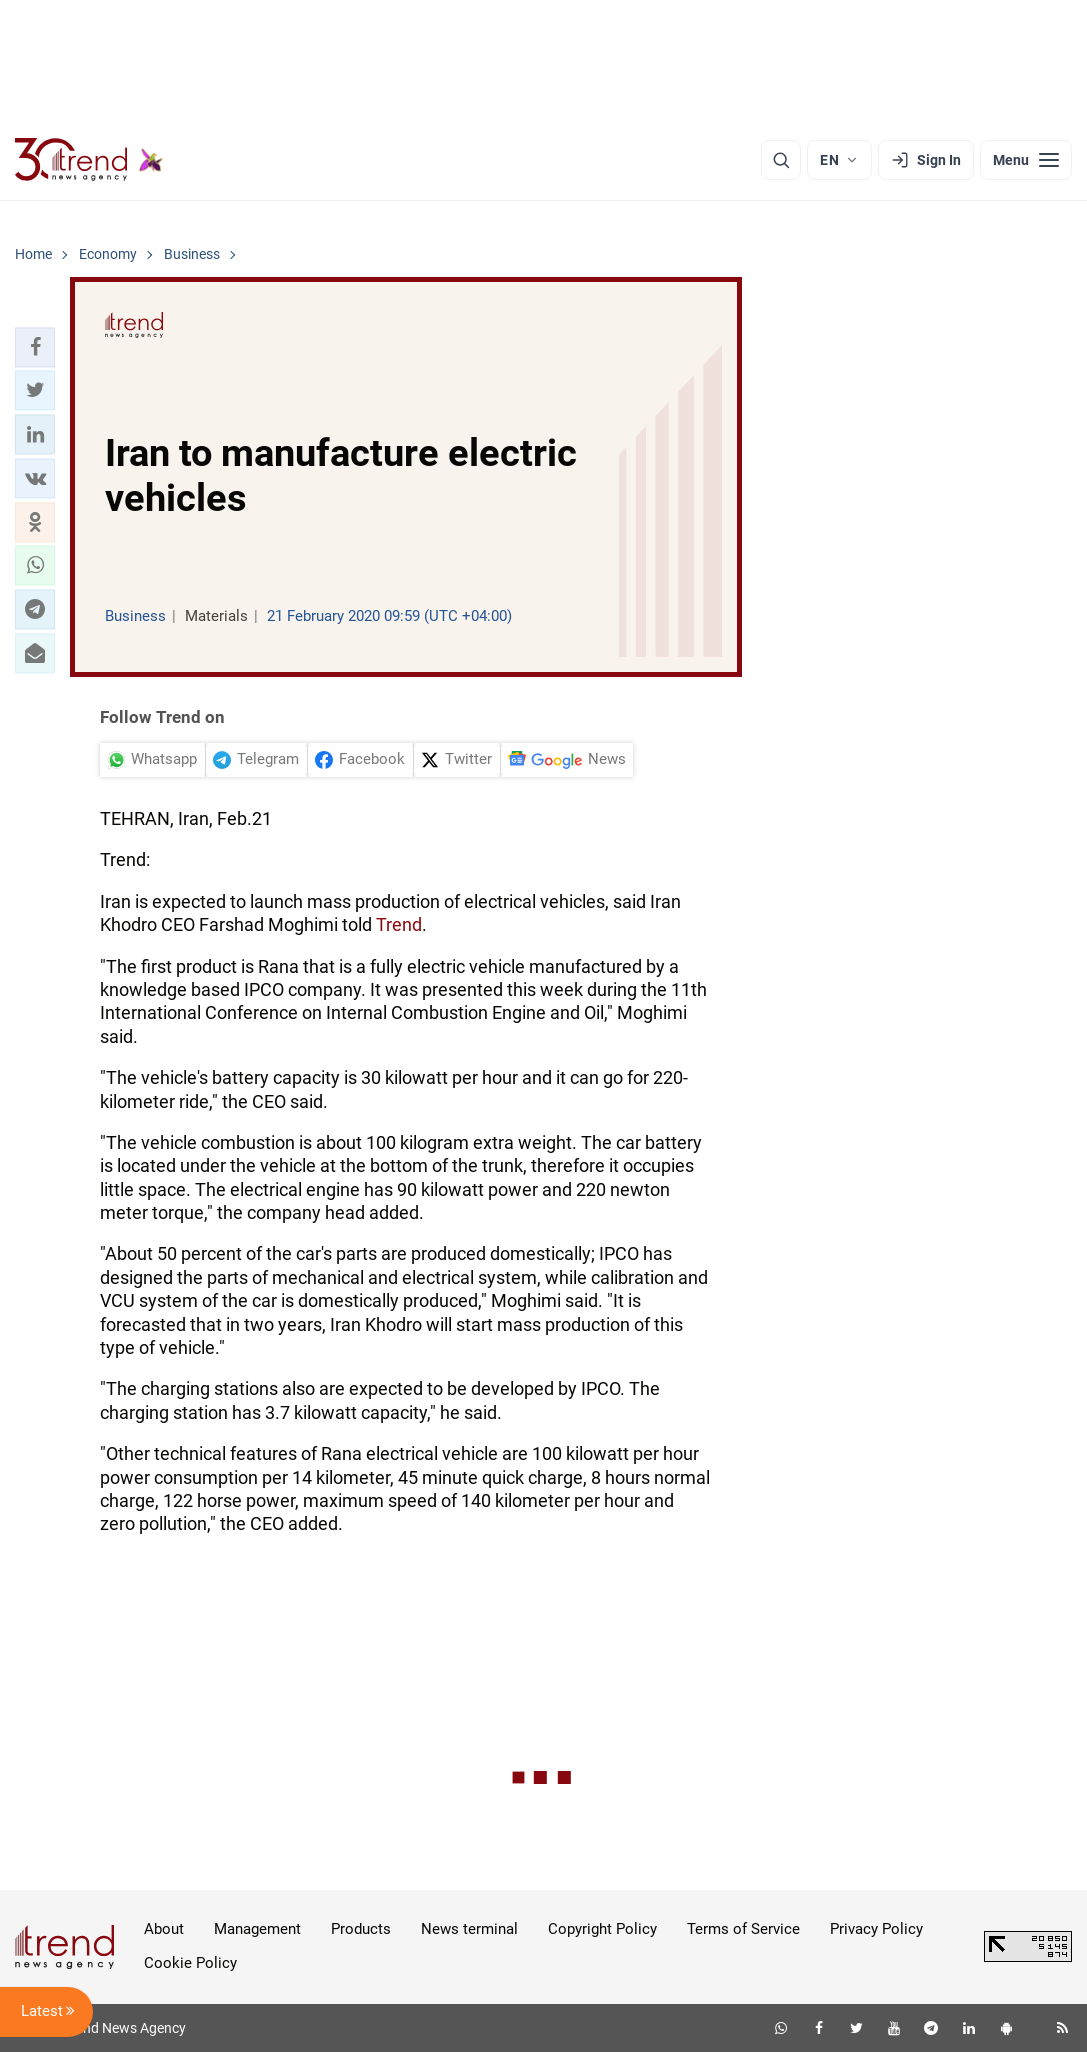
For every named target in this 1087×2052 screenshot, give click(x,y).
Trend (399, 924)
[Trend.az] (89, 160)
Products (361, 1929)
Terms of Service (743, 1929)
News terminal (469, 1929)
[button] (35, 347)
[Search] (781, 160)
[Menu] (1026, 160)
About (164, 1929)
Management (257, 1929)
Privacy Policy (876, 1929)
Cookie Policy (190, 1963)
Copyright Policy (602, 1929)
